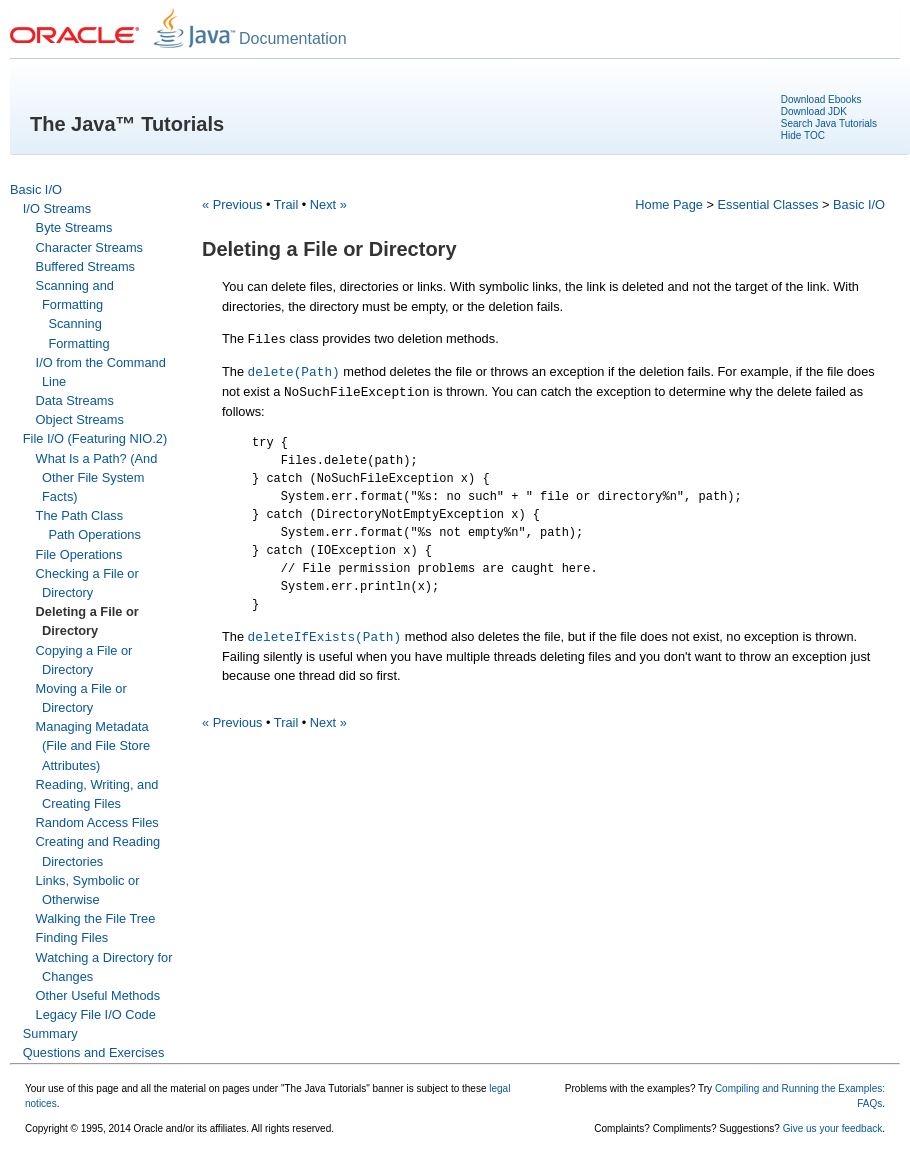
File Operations (79, 554)
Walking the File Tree (96, 918)
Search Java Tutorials (829, 123)
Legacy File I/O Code (96, 1014)
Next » (328, 204)
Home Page (669, 204)
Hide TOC (803, 135)
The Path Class (80, 515)
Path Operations (94, 534)
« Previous (232, 204)
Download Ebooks (821, 99)
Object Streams (80, 419)
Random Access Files (97, 822)
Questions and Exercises (94, 1052)
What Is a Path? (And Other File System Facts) (97, 477)
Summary (50, 1033)
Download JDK (814, 111)
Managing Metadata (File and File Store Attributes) (93, 745)
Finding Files (72, 937)
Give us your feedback (833, 1128)
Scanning (74, 323)
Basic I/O (36, 189)
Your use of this (59, 1088)
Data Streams (75, 400)
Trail (286, 204)
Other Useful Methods (98, 995)
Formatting (78, 343)
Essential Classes (767, 204)
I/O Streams (57, 208)
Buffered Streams (85, 266)
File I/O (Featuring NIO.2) (95, 438)
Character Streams (89, 247)
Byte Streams (74, 227)
